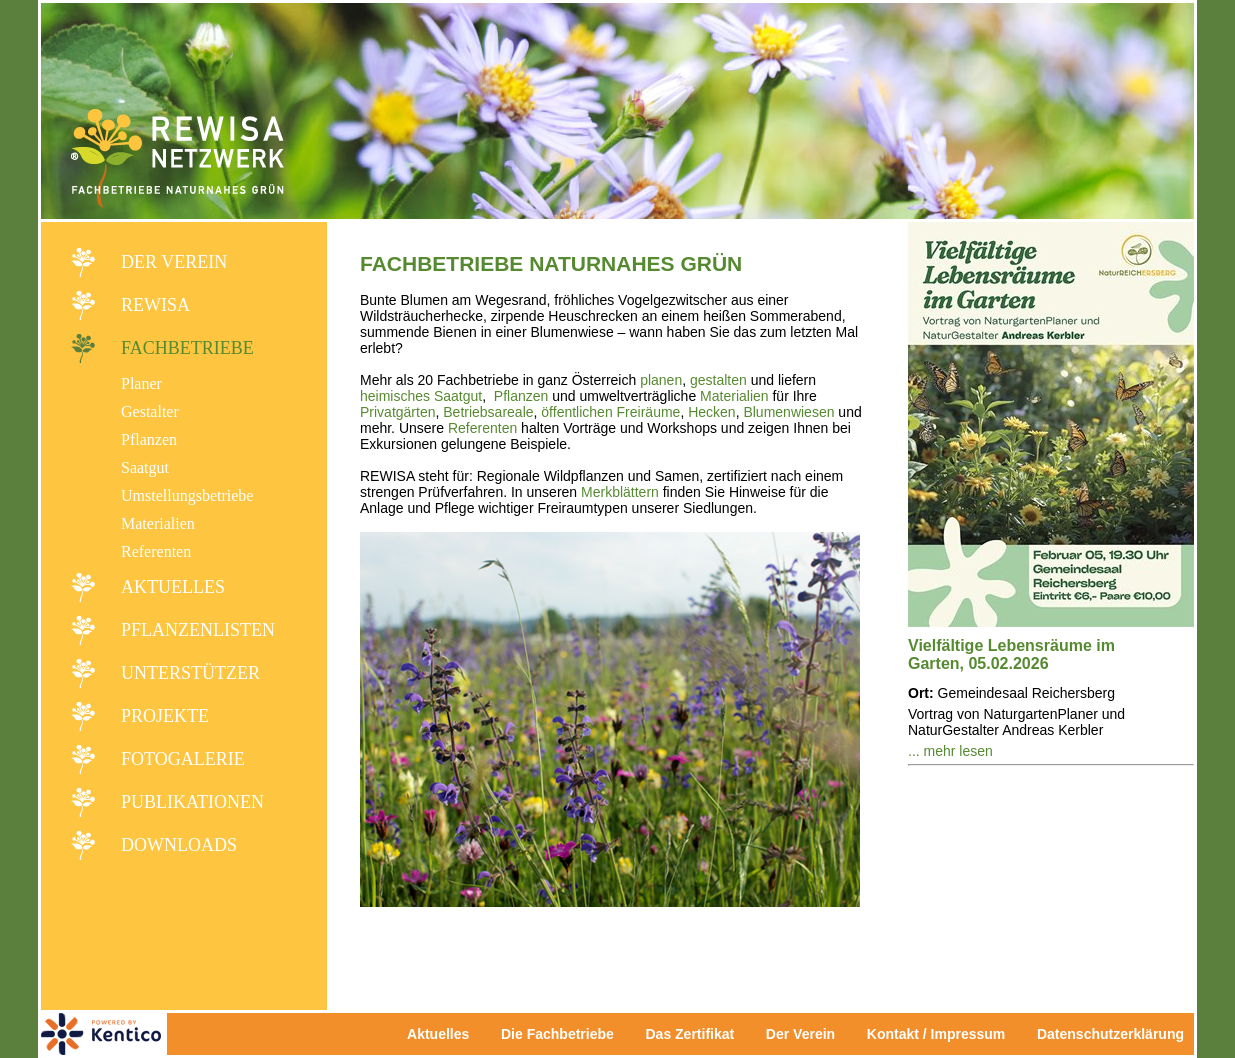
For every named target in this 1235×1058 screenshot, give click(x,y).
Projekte (165, 716)
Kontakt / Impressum (942, 1034)
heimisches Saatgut (421, 396)
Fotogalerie (183, 759)
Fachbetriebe (187, 348)
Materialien (158, 523)
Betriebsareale (488, 412)
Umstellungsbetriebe (187, 495)
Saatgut (145, 467)
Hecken (711, 412)
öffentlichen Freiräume (610, 412)
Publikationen (192, 802)
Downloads (179, 845)
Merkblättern (620, 492)
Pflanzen (149, 439)
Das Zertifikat (689, 1034)
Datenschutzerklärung (1110, 1034)
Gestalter (150, 411)
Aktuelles (173, 587)
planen (661, 380)
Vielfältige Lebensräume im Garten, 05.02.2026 (1011, 654)
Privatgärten (397, 412)
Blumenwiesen (788, 412)
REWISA (155, 305)
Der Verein (174, 262)
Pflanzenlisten (198, 630)
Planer (141, 383)
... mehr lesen (950, 751)
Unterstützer (190, 673)
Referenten (156, 551)
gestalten (718, 380)
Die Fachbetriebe (557, 1034)
